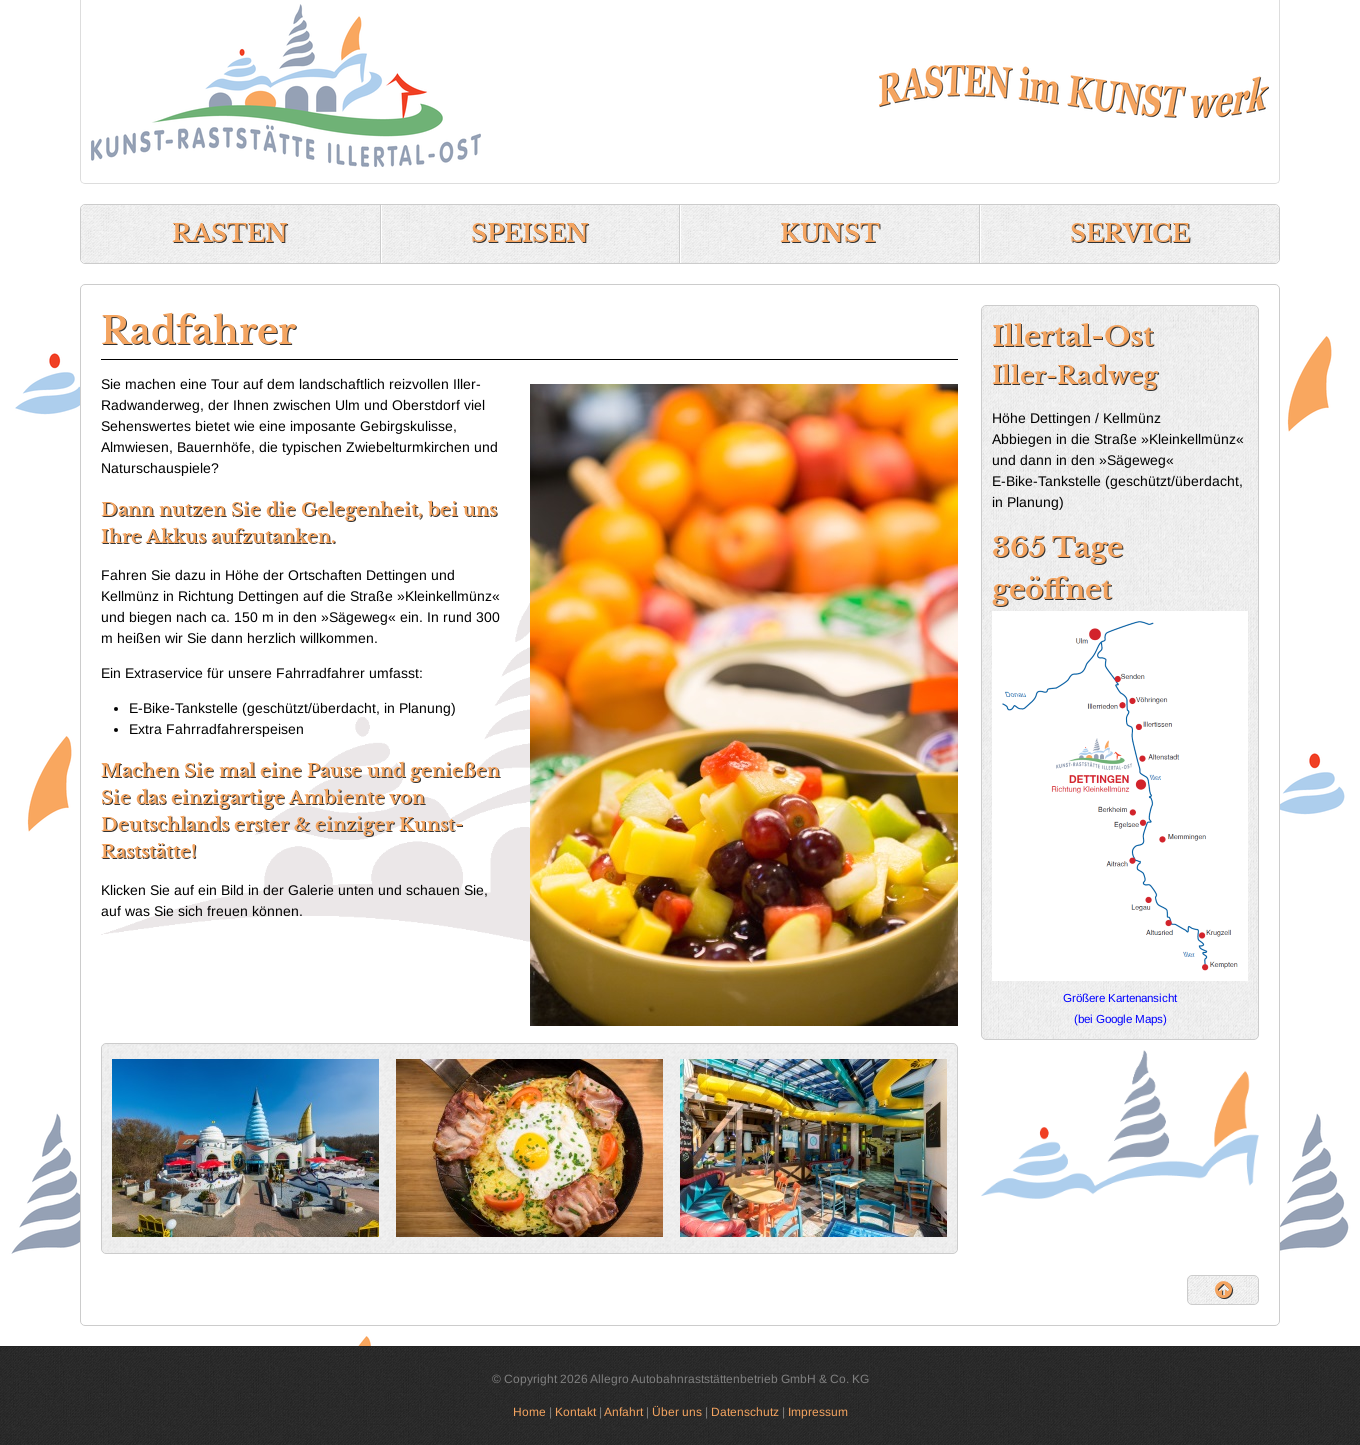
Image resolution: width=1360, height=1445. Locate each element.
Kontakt (575, 1412)
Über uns (677, 1412)
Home (529, 1412)
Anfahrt (623, 1412)
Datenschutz (745, 1412)
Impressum (818, 1412)
